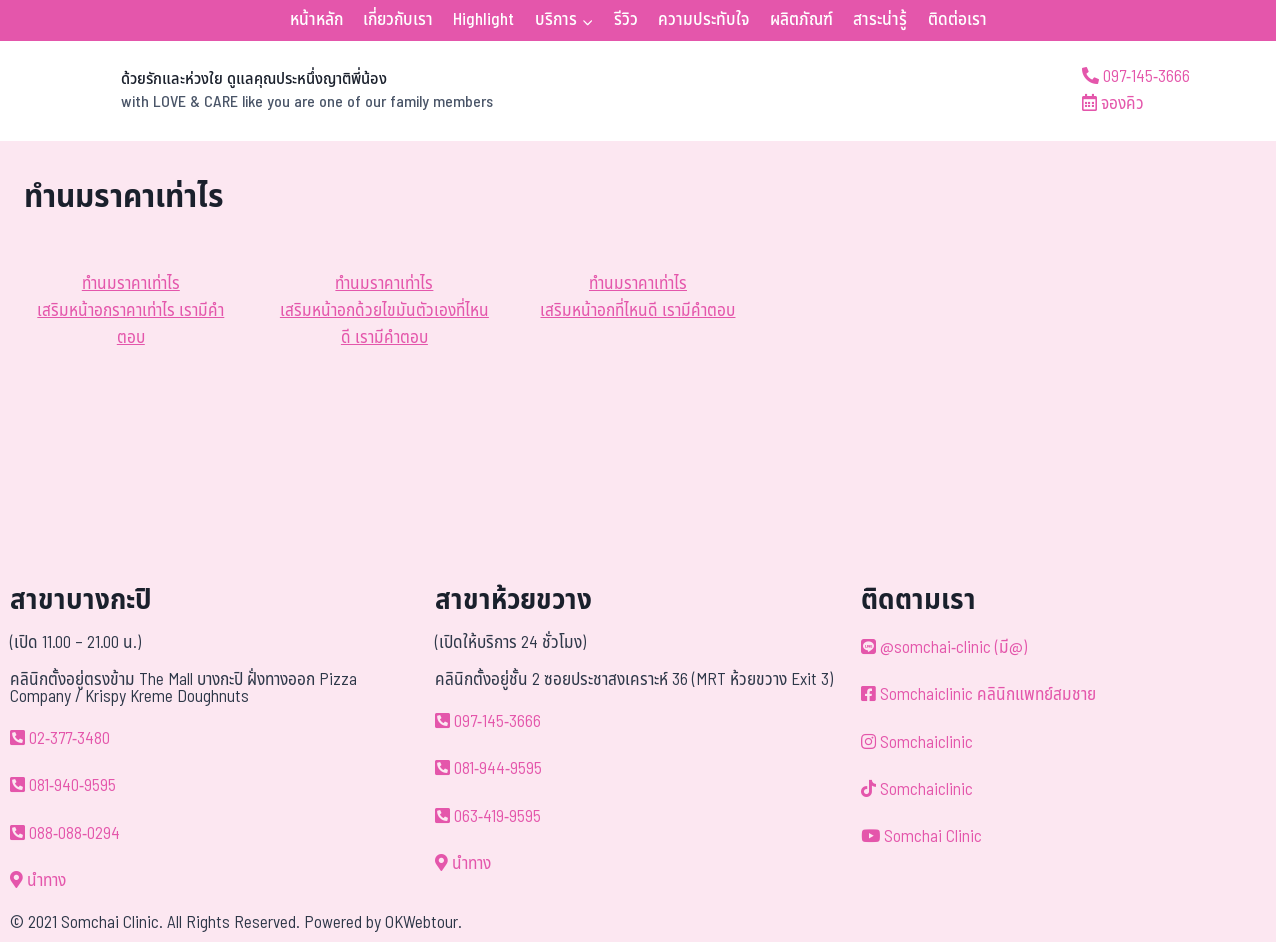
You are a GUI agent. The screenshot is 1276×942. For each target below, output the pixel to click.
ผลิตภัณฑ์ (801, 20)
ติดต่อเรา (957, 20)
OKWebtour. (423, 923)
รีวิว (626, 20)
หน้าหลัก (316, 20)
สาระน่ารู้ (880, 20)
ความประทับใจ (703, 20)
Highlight (483, 20)
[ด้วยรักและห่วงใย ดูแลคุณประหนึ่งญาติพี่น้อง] (258, 91)
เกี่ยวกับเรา (398, 20)
